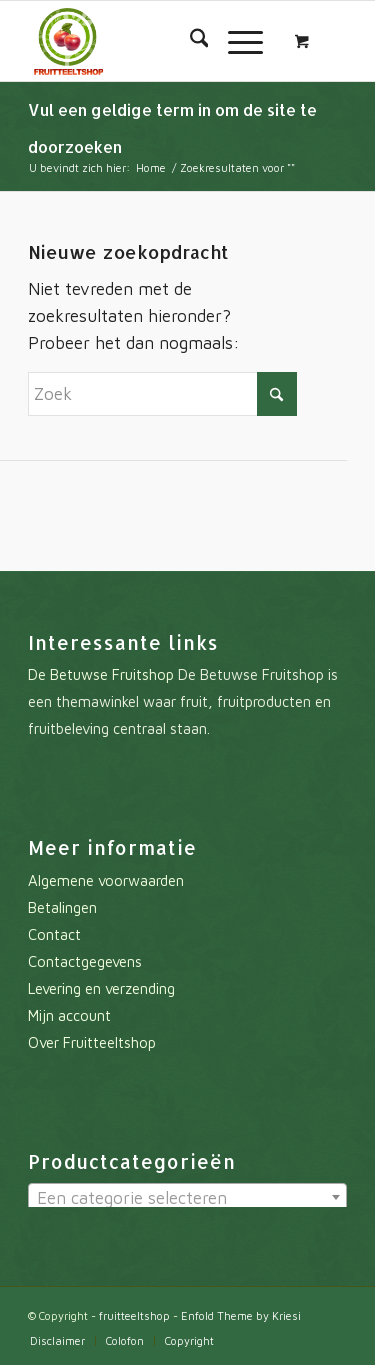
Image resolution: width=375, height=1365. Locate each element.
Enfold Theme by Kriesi (241, 1315)
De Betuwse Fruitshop (101, 674)
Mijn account (69, 1015)
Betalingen (62, 907)
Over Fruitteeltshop (92, 1042)
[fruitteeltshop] (155, 41)
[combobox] (187, 1197)
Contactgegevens (85, 961)
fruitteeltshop (134, 1315)
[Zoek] (189, 41)
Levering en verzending (101, 988)
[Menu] (235, 41)
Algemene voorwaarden (106, 880)
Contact (54, 934)
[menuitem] (189, 41)
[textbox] (187, 1198)
